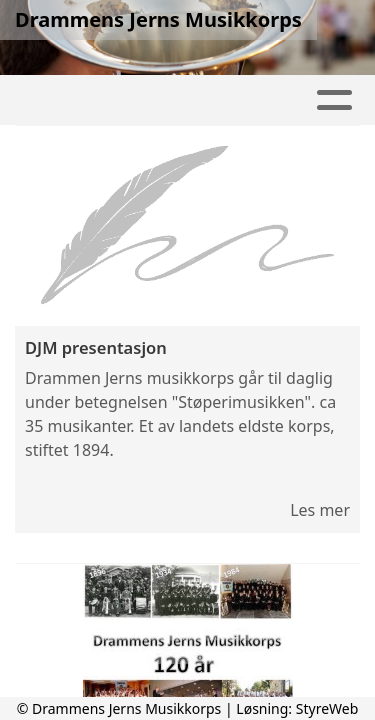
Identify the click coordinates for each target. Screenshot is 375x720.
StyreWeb (327, 708)
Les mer (320, 510)
